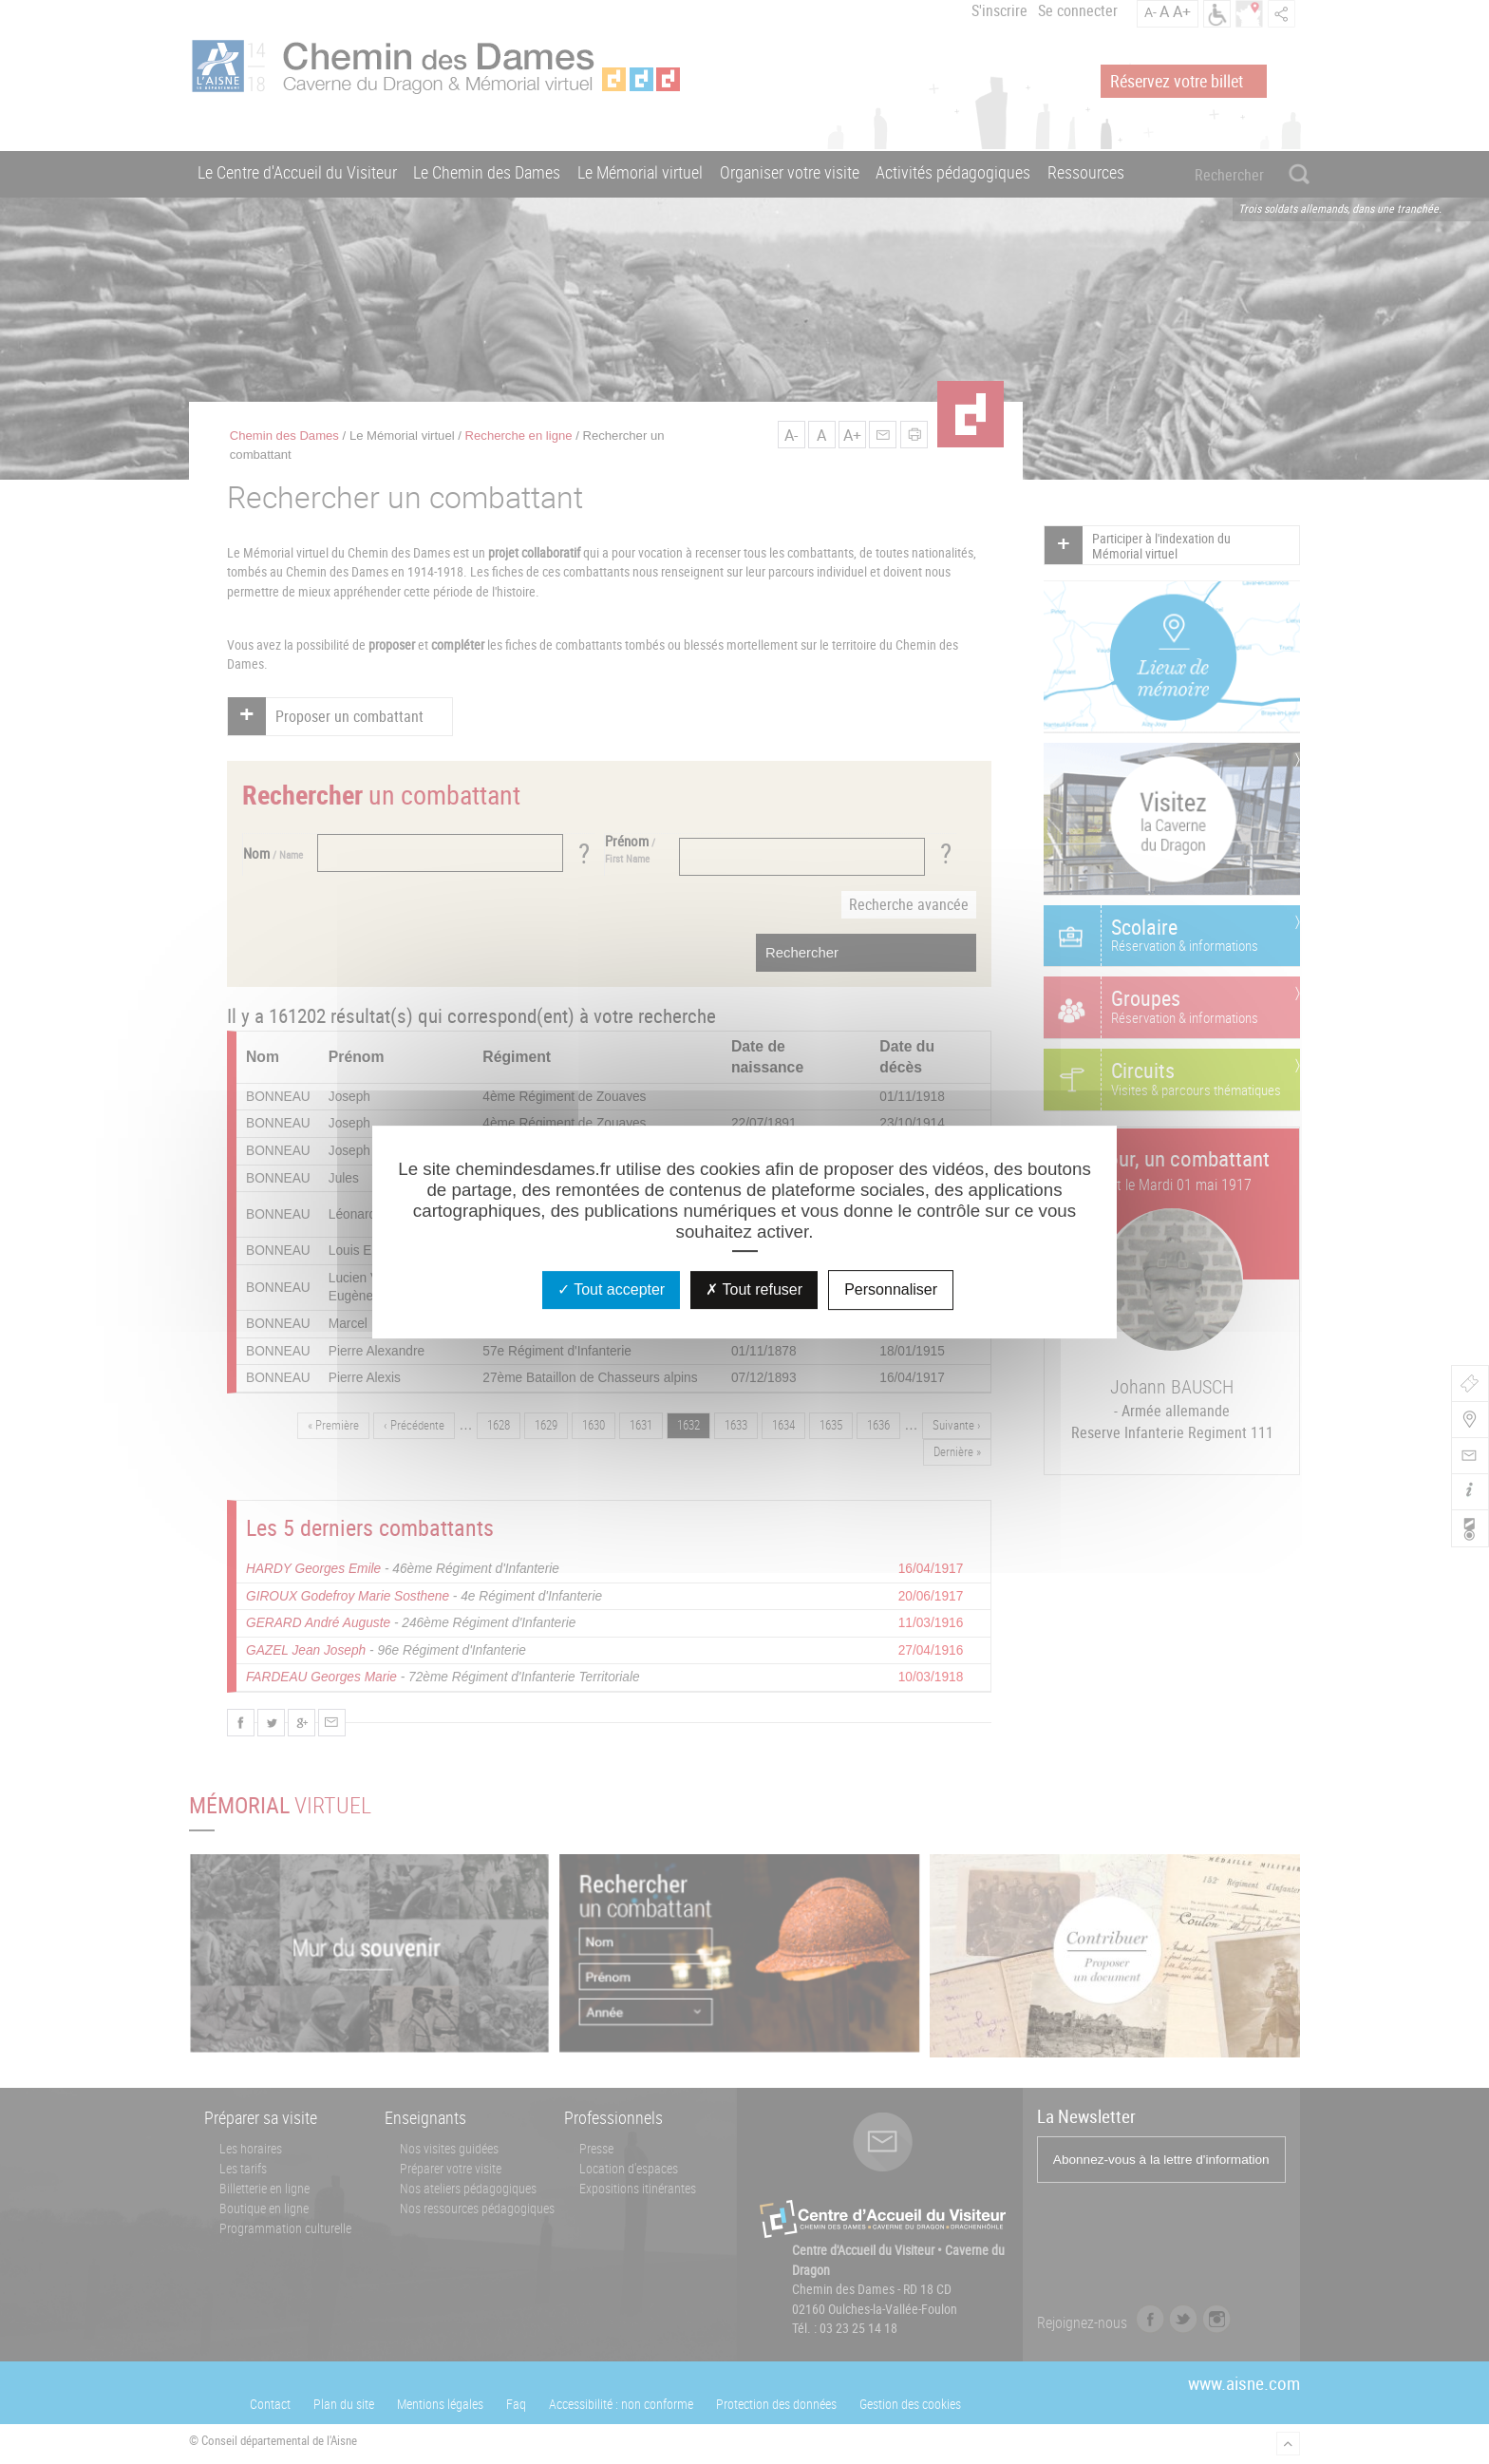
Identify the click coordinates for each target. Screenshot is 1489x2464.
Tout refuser (754, 1289)
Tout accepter (611, 1289)
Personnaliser (890, 1289)
